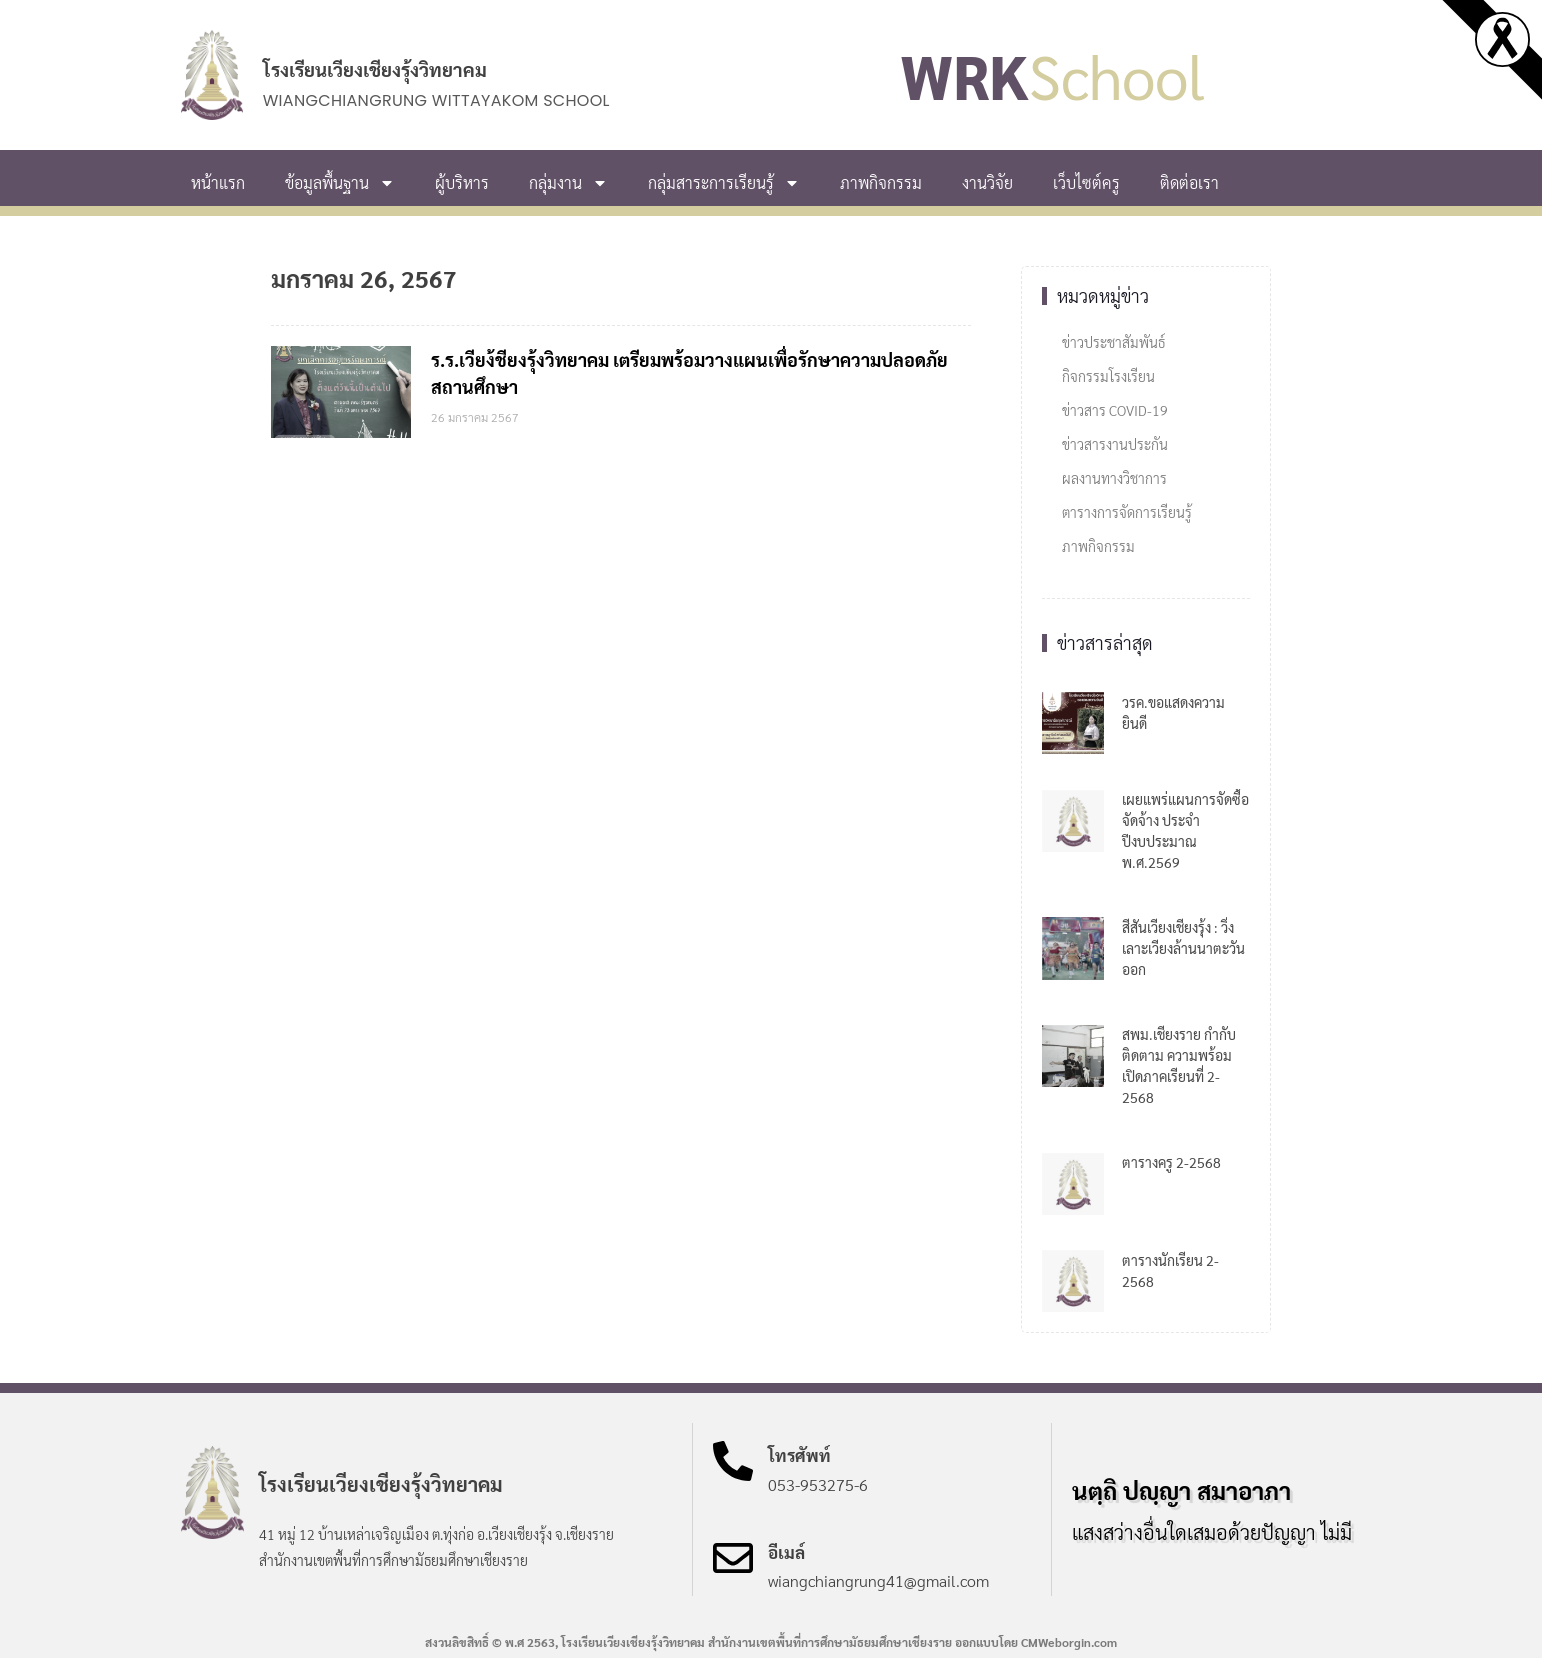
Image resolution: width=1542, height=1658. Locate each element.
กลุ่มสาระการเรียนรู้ (724, 183)
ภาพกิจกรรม (881, 182)
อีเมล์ (786, 1552)
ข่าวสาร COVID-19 (1115, 410)
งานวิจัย (987, 182)
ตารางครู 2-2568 (1171, 1162)
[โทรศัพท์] (733, 1461)
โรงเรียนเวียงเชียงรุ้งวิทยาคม (375, 69)
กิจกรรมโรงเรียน (1108, 376)
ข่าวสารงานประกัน (1115, 444)
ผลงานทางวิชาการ (1114, 478)
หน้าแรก (218, 182)
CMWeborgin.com (1069, 1642)
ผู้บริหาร (462, 182)
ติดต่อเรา (1189, 182)
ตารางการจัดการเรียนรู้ (1127, 512)
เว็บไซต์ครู (1086, 182)
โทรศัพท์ (799, 1455)
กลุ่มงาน (568, 183)
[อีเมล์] (733, 1558)
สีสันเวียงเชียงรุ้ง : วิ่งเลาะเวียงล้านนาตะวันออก (1183, 948)
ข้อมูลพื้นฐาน (340, 183)
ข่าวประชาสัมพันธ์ (1113, 342)
